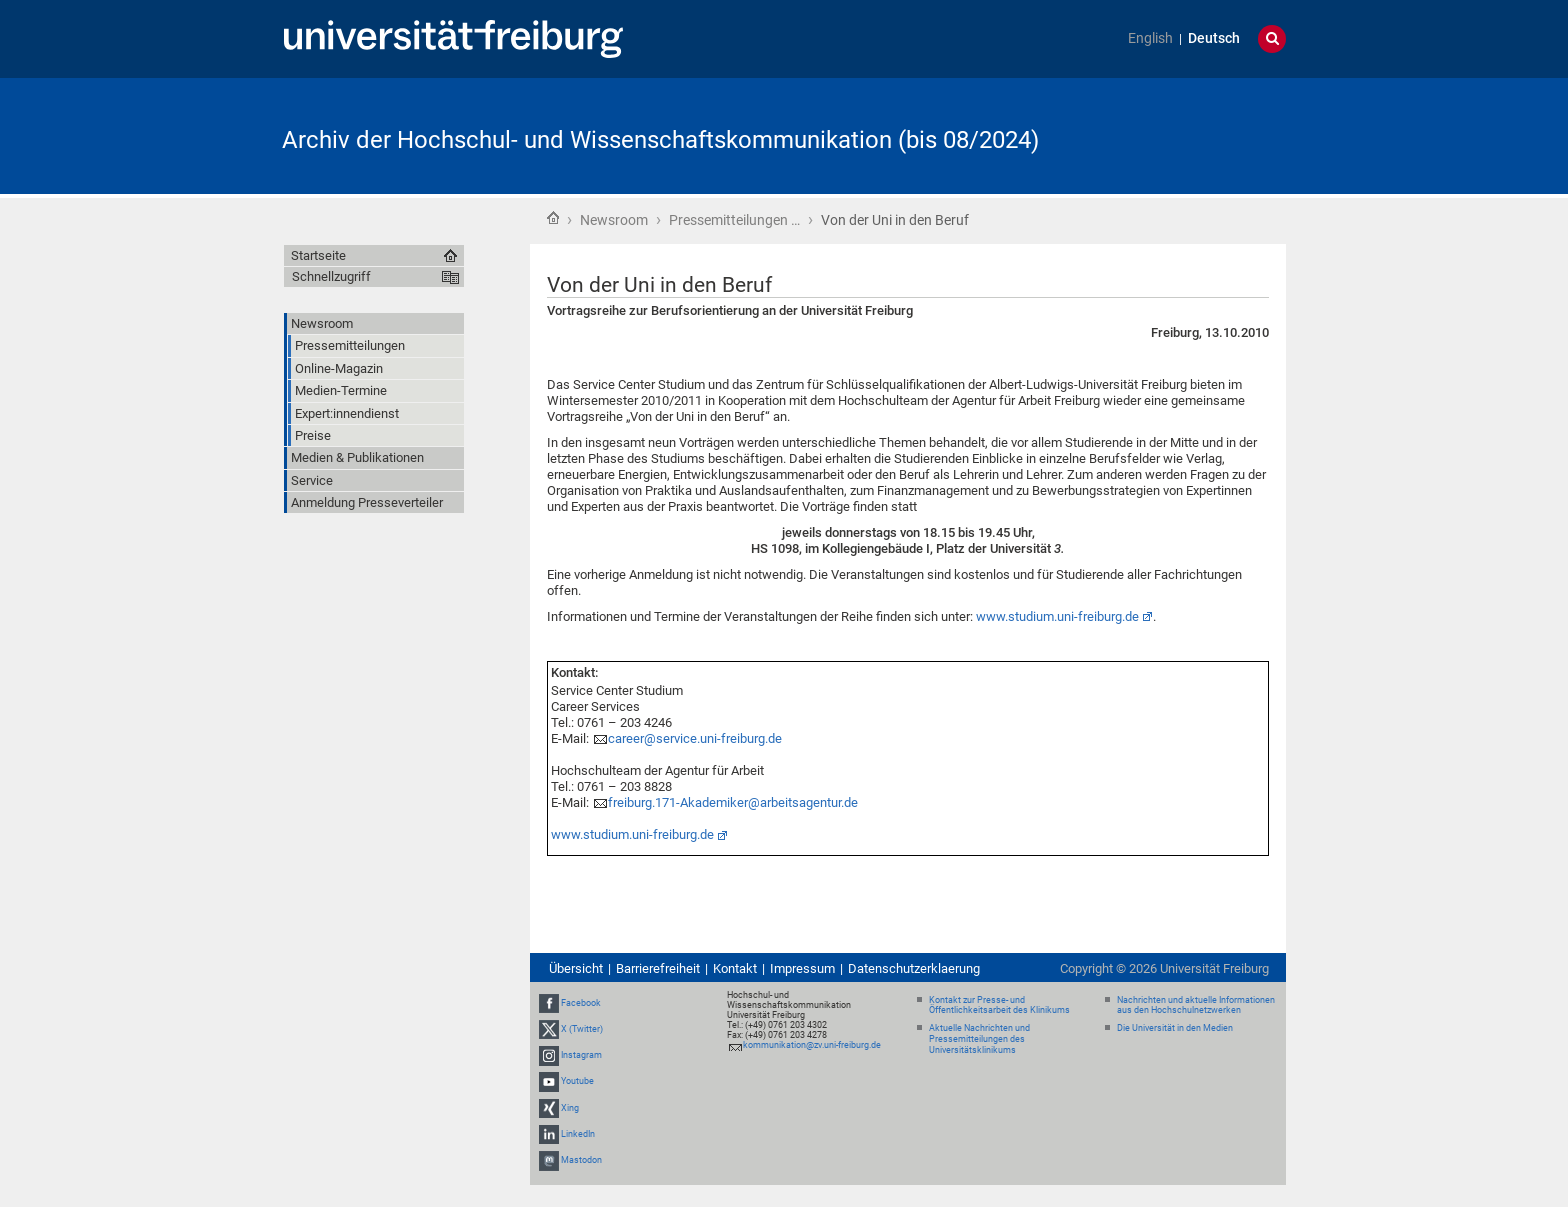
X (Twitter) (582, 1029)
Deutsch (1214, 38)
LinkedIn (578, 1134)
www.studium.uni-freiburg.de (632, 834)
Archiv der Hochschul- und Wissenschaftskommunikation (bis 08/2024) (660, 140)
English (1150, 38)
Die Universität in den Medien (1175, 1028)
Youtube (577, 1081)
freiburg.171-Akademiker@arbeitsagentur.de (733, 802)
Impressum (802, 968)
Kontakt (735, 968)
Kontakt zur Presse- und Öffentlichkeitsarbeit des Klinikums (999, 1005)
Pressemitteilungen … (734, 220)
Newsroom (614, 220)
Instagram (581, 1055)
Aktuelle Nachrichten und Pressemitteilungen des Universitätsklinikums (979, 1039)
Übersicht (576, 968)
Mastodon (581, 1160)
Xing (570, 1108)
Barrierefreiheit (658, 968)
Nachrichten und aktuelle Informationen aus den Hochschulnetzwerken (1196, 1005)
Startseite (553, 218)
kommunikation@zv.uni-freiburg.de (812, 1045)
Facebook (581, 1003)
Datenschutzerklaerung (914, 968)
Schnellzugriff (331, 276)
